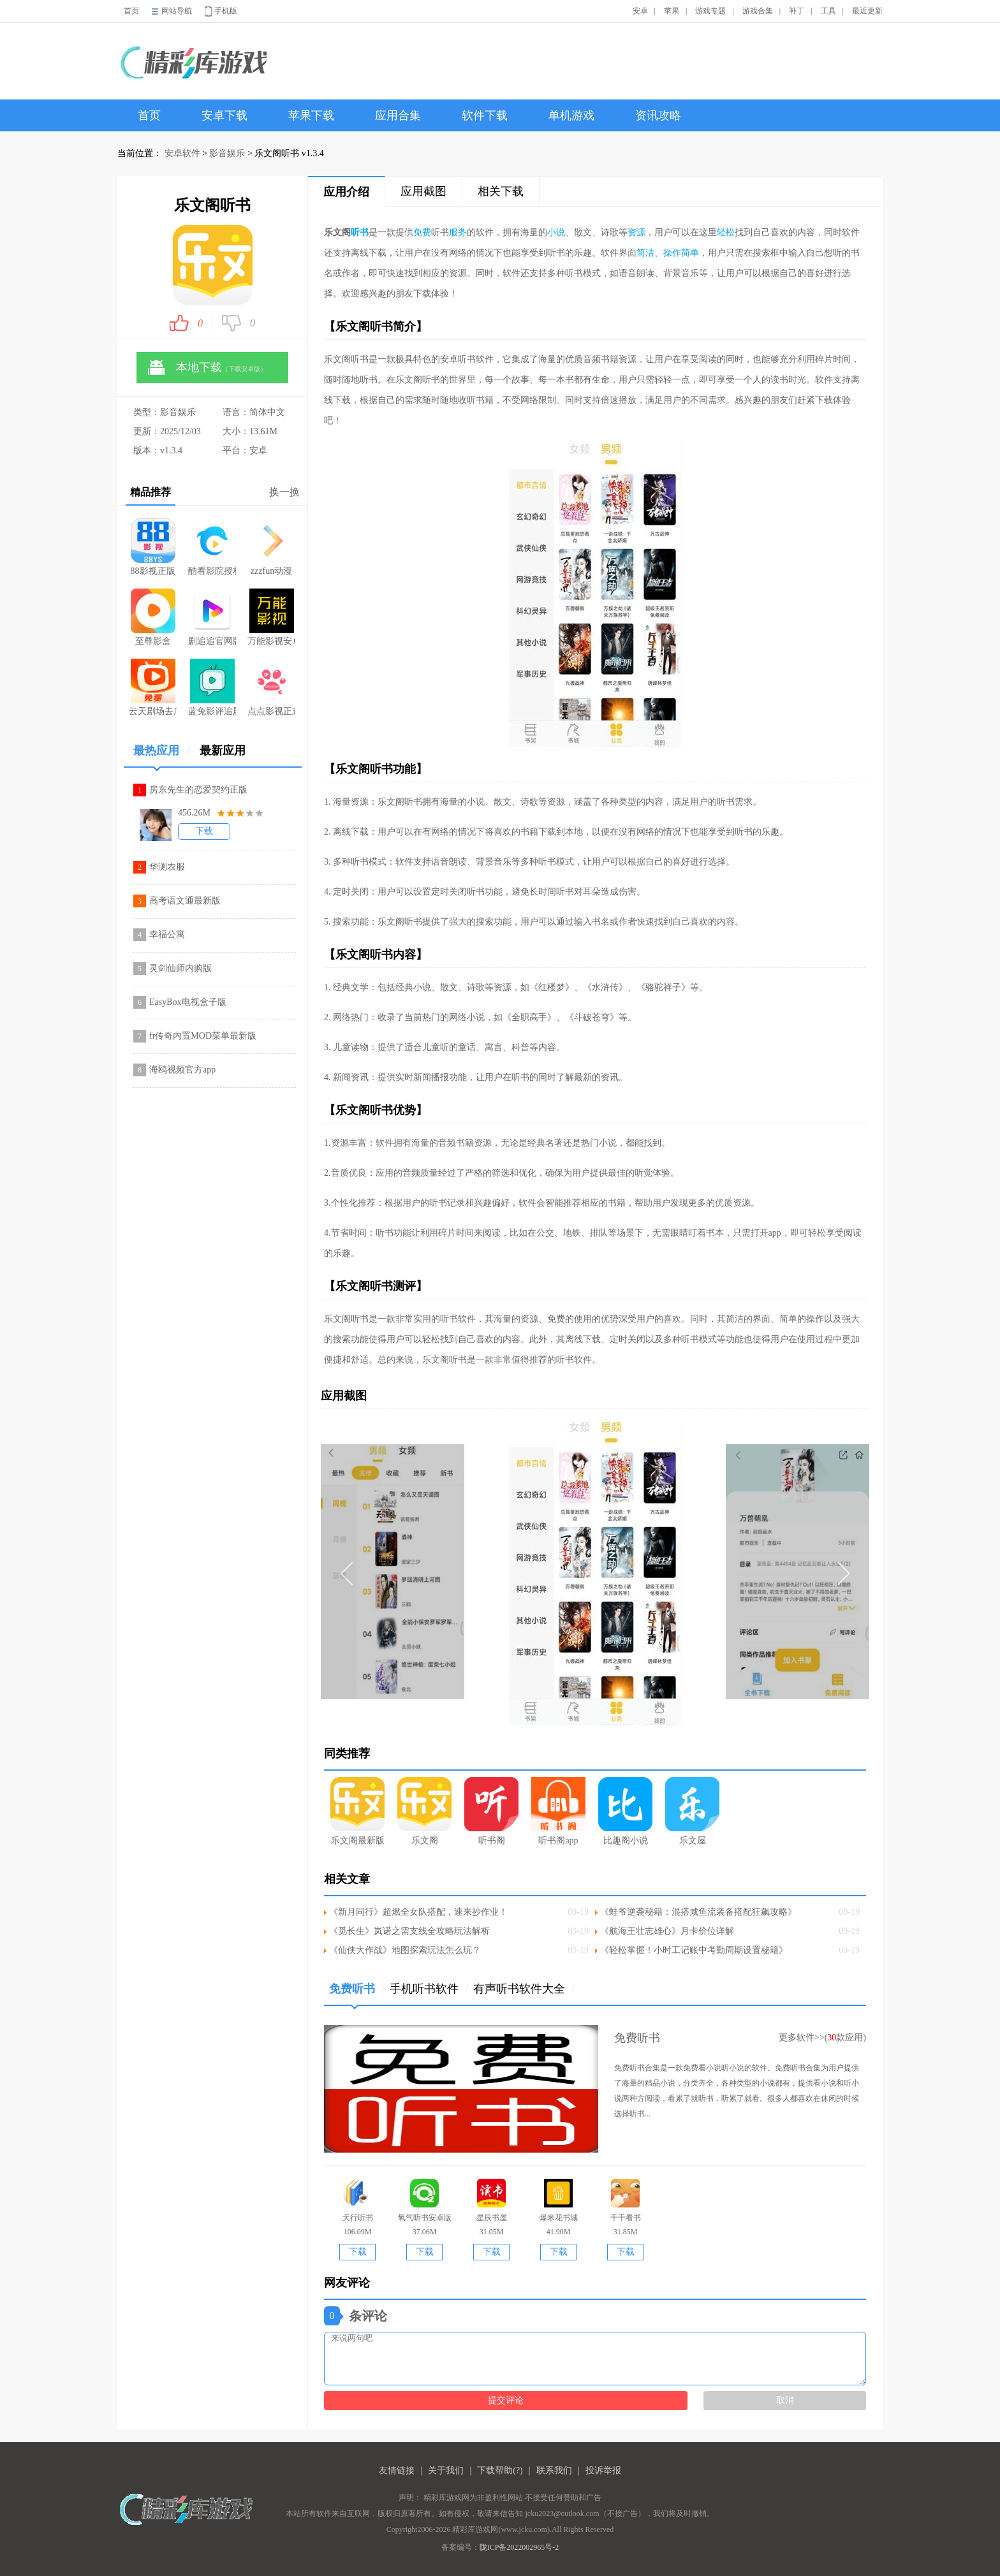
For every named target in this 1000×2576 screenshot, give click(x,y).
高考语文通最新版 (185, 900)
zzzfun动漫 (271, 547)
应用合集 (398, 115)
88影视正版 (153, 547)
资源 (636, 232)
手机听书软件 (429, 1988)
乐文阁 (424, 1811)
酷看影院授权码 (212, 547)
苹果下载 (311, 115)
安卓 (640, 10)
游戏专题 (710, 10)
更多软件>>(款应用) (822, 2037)
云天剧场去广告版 (153, 687)
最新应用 (223, 750)
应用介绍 (346, 192)
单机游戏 (571, 115)
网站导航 (176, 10)
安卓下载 (224, 115)
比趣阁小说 (625, 1811)
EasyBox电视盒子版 (187, 1002)
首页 (131, 10)
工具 (828, 10)
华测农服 (167, 867)
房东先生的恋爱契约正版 (198, 789)
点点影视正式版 (271, 687)
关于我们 (446, 2470)
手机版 (225, 10)
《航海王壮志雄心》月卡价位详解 (667, 1931)
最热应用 (161, 755)
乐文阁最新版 (357, 1811)
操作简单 (681, 253)
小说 (556, 232)
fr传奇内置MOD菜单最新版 (202, 1036)
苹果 (671, 10)
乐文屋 (692, 1811)
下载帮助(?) (500, 2470)
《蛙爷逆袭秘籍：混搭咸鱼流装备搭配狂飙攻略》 (698, 1912)
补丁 (796, 10)
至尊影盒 (153, 617)
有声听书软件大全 (524, 1988)
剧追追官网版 (212, 617)
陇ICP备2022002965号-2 (519, 2547)
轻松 (726, 232)
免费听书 (357, 1993)
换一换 (284, 492)
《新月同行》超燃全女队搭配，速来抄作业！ (418, 1912)
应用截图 (423, 191)
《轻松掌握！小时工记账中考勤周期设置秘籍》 (694, 1950)
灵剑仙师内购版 (180, 968)
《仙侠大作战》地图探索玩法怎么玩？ (405, 1950)
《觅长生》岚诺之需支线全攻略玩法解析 (409, 1931)
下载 (204, 831)
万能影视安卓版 (271, 617)
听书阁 (491, 1811)
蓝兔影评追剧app (212, 687)
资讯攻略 (658, 115)
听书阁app (558, 1811)
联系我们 (554, 2470)
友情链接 (397, 2470)
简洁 (645, 253)
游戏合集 (757, 10)
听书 (360, 232)
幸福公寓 (167, 934)
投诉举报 (603, 2470)
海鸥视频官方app (182, 1069)
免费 (422, 232)
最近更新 (867, 10)
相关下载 (501, 191)
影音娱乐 (227, 153)
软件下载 (485, 115)
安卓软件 (182, 153)
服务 (458, 232)
